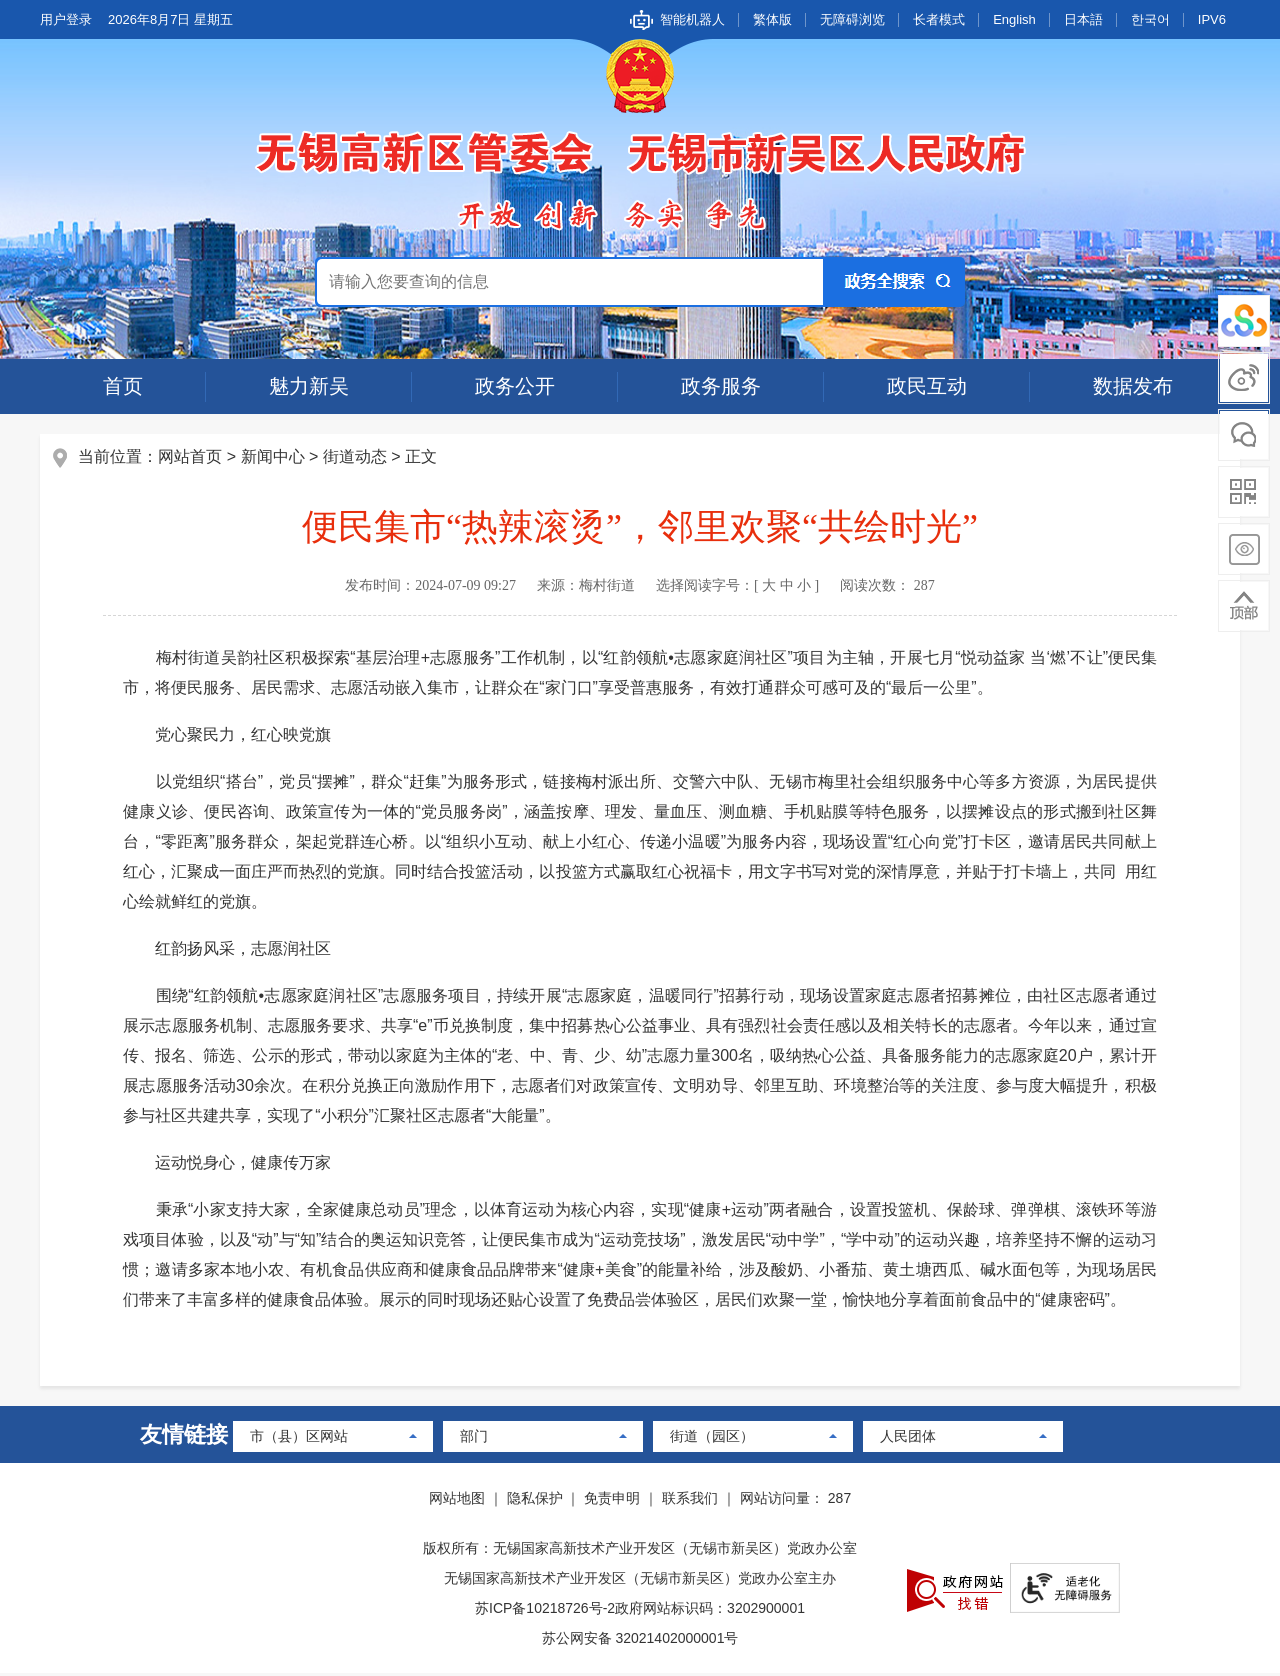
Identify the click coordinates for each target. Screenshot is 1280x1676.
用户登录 (66, 19)
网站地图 (457, 1501)
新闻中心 (274, 458)
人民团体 (908, 1439)
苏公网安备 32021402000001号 (640, 1641)
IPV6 (1212, 19)
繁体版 (772, 19)
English (1014, 19)
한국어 (1150, 19)
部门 (474, 1439)
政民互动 (927, 386)
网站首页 (192, 458)
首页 (123, 386)
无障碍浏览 (852, 19)
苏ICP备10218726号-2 (545, 1611)
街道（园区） (712, 1439)
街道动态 (356, 458)
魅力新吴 (309, 386)
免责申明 (612, 1501)
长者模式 (939, 19)
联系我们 (690, 1501)
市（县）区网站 (299, 1439)
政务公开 (515, 386)
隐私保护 (535, 1501)
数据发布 (1133, 386)
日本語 (1083, 19)
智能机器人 (692, 19)
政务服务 (721, 386)
